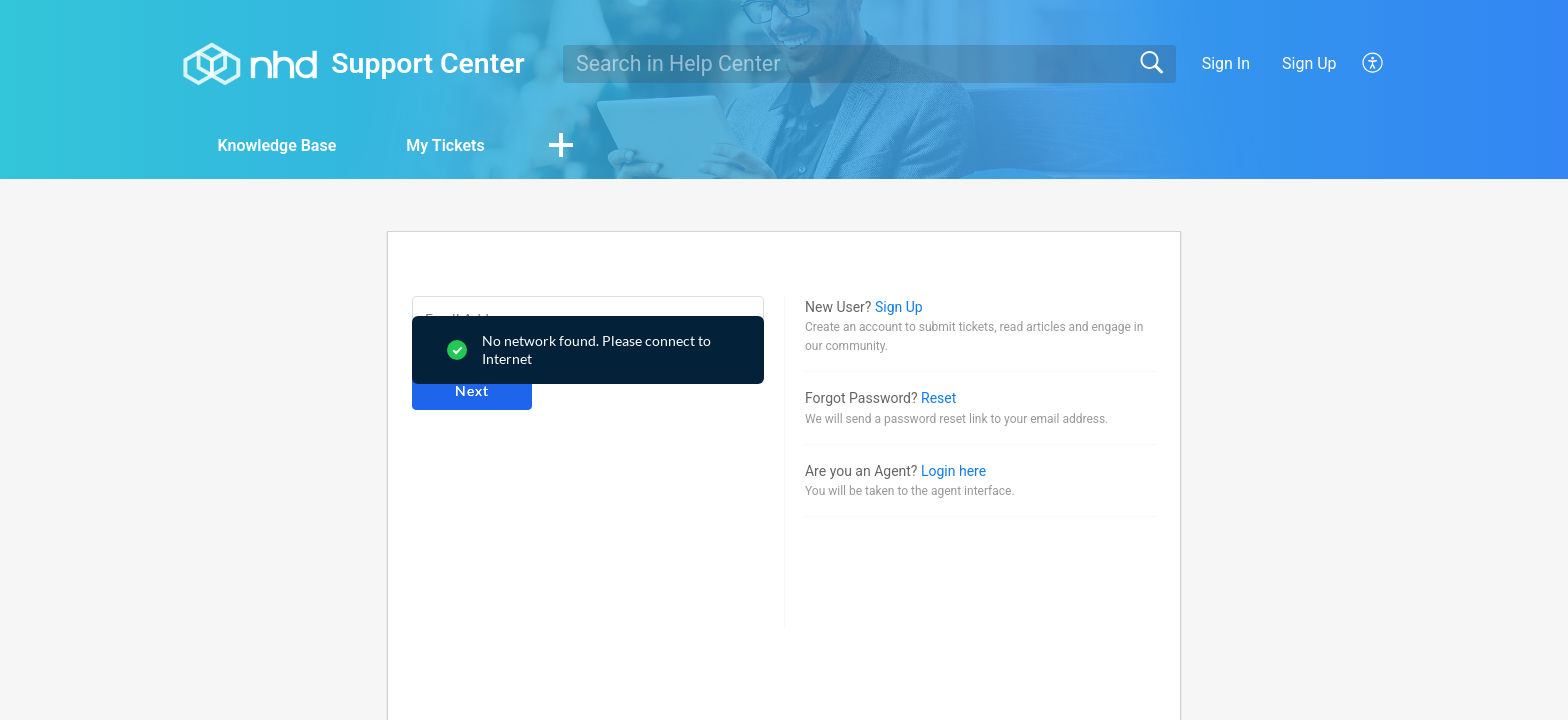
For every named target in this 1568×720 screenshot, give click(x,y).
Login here (953, 471)
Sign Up (1309, 63)
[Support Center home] (250, 64)
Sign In (1226, 63)
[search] (869, 64)
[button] (1373, 64)
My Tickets (445, 145)
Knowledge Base (276, 145)
